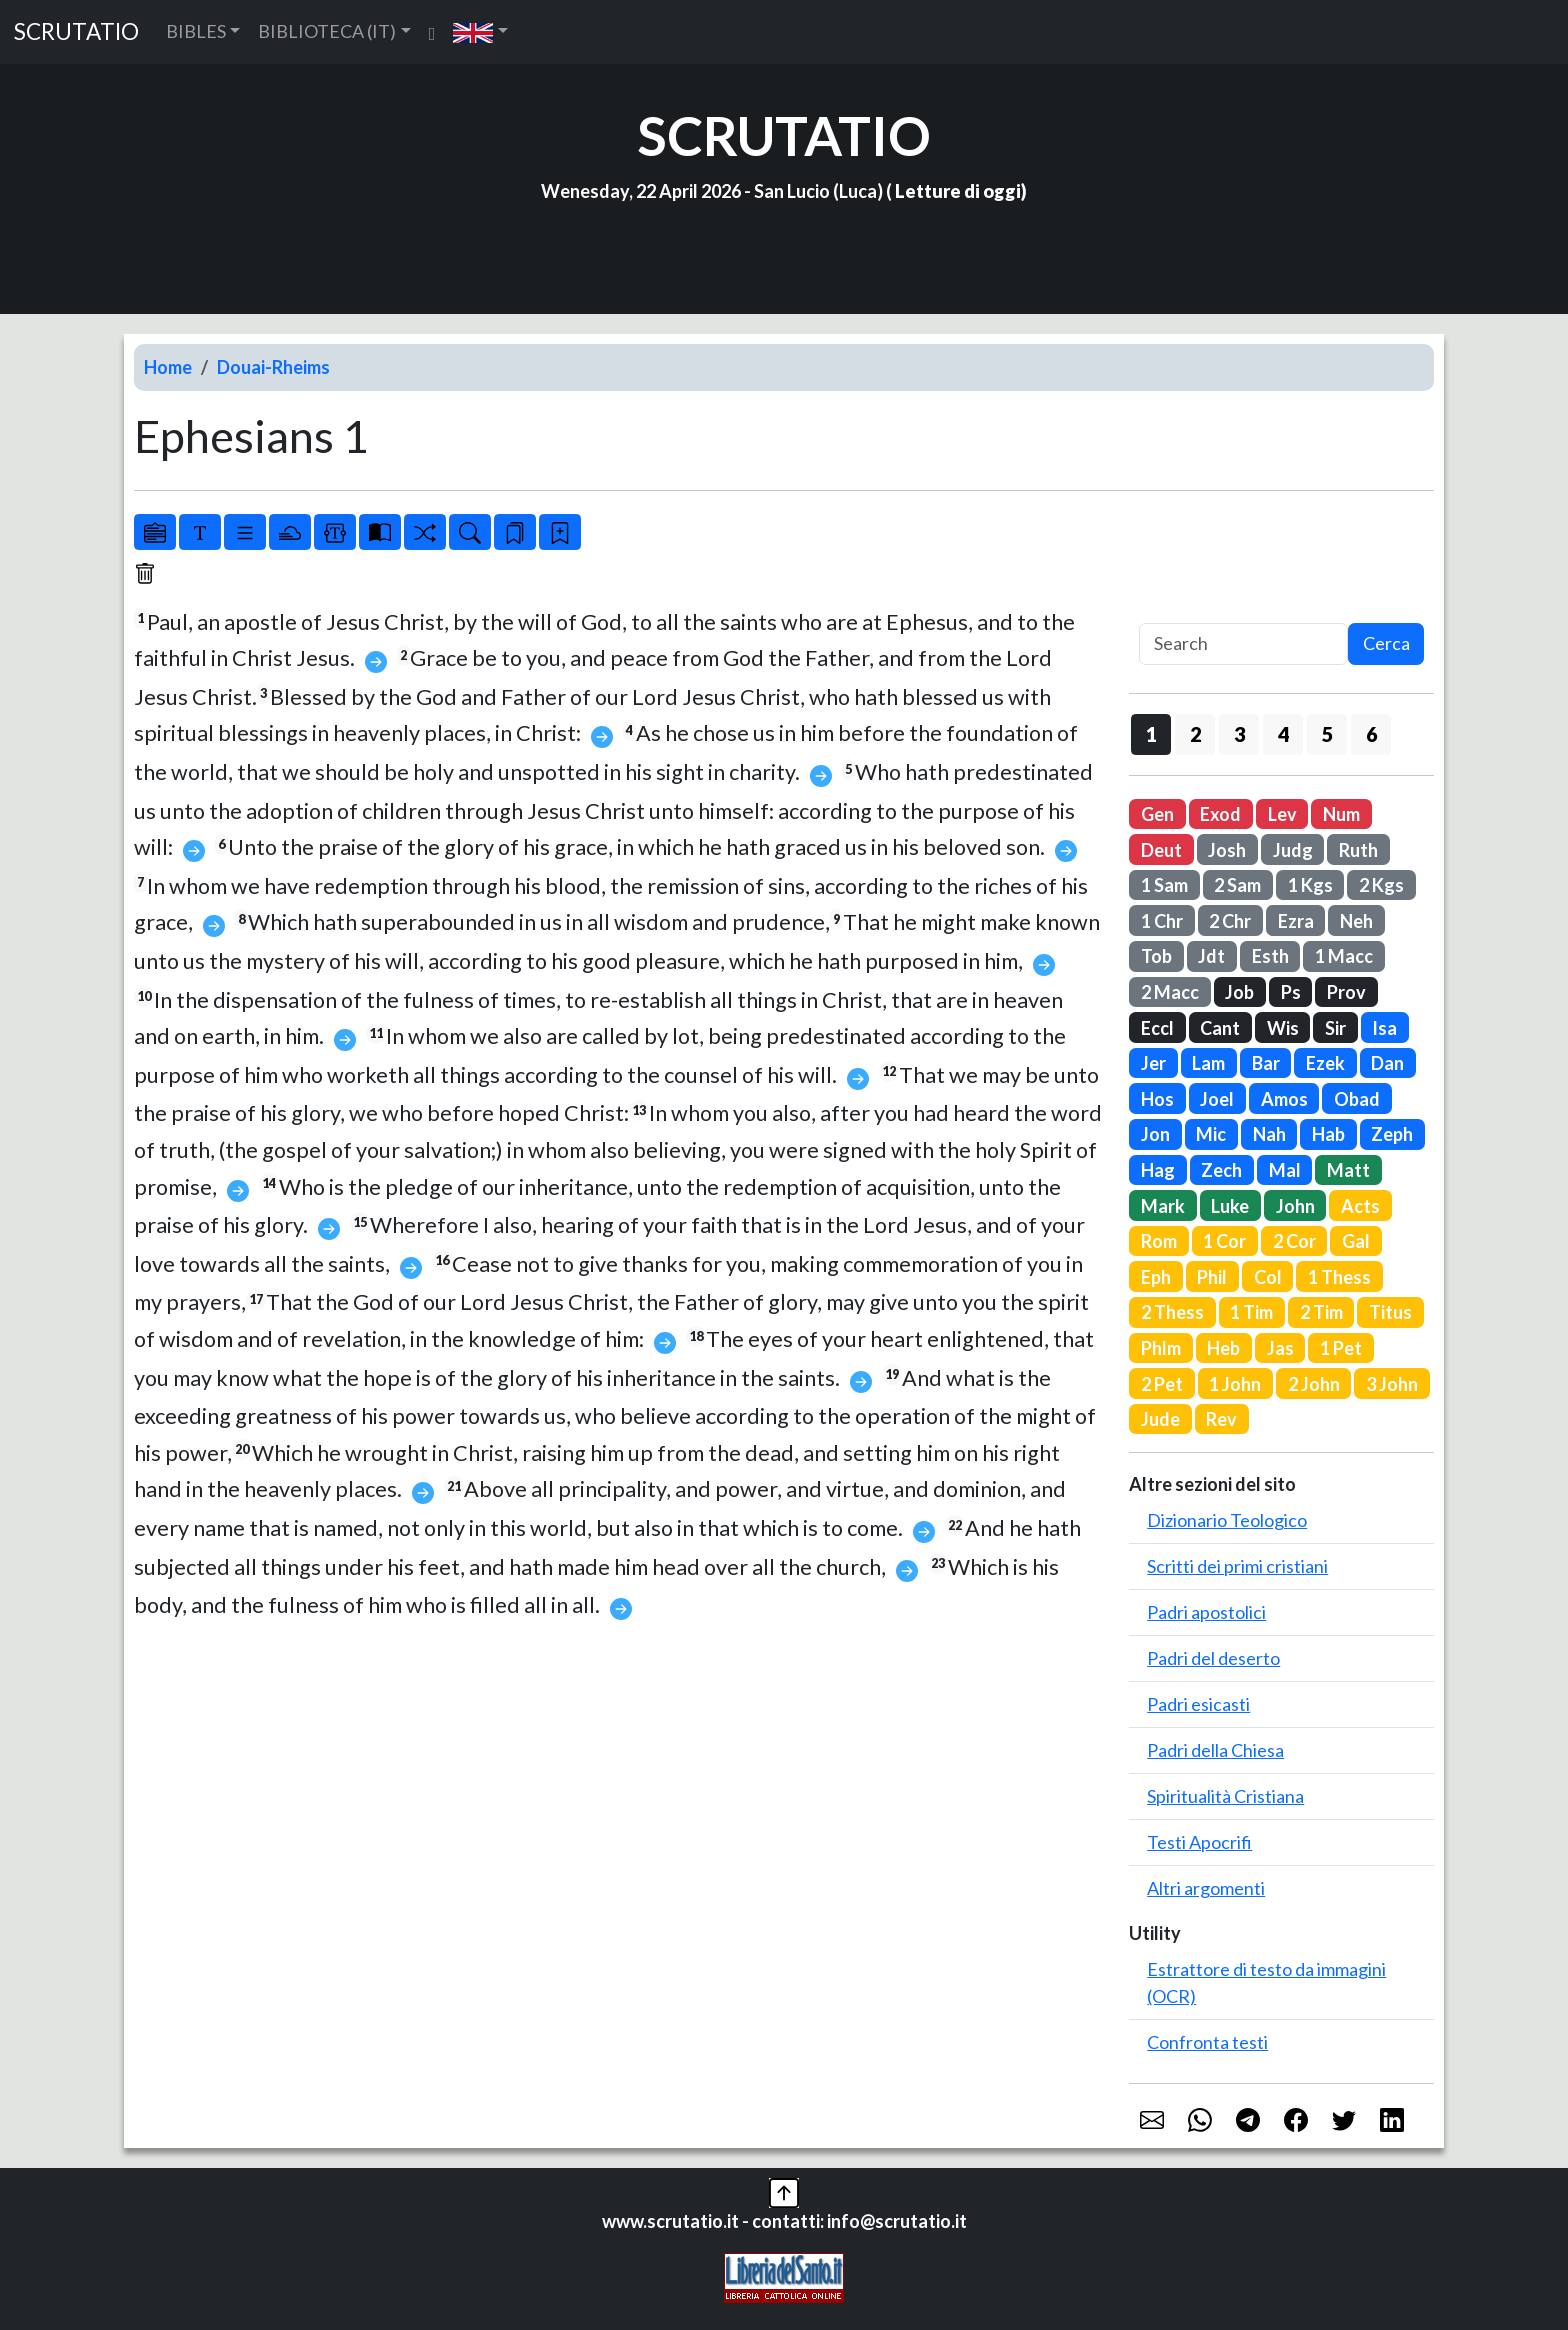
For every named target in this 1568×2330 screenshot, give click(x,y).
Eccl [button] (1157, 1028)
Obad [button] (1357, 1099)
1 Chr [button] (1162, 921)
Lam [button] (1208, 1063)
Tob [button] (1156, 956)
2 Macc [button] (1170, 992)
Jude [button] (1160, 1419)
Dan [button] (1387, 1063)
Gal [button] (1356, 1241)
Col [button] (1268, 1277)
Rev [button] (1221, 1419)
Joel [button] (1217, 1099)
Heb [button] (1223, 1348)
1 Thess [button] (1339, 1277)
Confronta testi (1207, 2042)
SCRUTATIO (76, 31)
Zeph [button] (1392, 1134)
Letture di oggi (958, 191)
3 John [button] (1392, 1384)
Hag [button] (1158, 1170)
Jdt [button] (1211, 956)
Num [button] (1341, 814)
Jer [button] (1153, 1063)
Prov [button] (1346, 992)
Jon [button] (1155, 1134)
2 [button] (1195, 734)
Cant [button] (1220, 1028)
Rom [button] (1159, 1241)
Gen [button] (1157, 814)
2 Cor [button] (1294, 1241)
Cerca (1386, 643)
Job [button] (1239, 992)
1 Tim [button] (1251, 1312)
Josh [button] (1227, 850)
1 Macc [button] (1344, 956)
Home (168, 367)
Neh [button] (1356, 921)
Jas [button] (1280, 1348)
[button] (480, 31)
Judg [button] (1293, 850)
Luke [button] (1230, 1206)
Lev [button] (1282, 814)
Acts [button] (1360, 1206)
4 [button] (1283, 734)
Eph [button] (1156, 1277)
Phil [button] (1212, 1277)
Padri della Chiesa (1215, 1750)
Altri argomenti (1206, 1888)
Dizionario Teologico (1227, 1520)
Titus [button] (1390, 1312)
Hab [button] (1328, 1134)
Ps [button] (1291, 992)
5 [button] (1327, 734)
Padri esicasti (1198, 1704)
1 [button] (1151, 734)
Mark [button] (1163, 1206)
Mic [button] (1211, 1134)
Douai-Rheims (273, 367)
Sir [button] (1335, 1028)
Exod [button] (1220, 814)
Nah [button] (1269, 1134)
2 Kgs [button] (1381, 885)
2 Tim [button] (1321, 1312)
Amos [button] (1284, 1099)
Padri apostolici (1206, 1612)
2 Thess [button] (1172, 1312)
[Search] (1243, 644)
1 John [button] (1235, 1384)
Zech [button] (1221, 1170)
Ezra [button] (1296, 921)
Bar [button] (1266, 1063)
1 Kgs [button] (1310, 885)
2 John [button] (1314, 1384)
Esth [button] (1270, 956)
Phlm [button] (1161, 1348)
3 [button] (1239, 734)
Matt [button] (1348, 1170)
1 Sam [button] (1164, 885)
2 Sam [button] (1237, 885)
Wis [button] (1283, 1028)
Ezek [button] (1325, 1063)
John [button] (1295, 1206)
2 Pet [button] (1162, 1384)
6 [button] (1371, 734)
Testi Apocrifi (1199, 1842)
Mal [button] (1285, 1170)
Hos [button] (1157, 1099)
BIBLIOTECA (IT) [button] (327, 31)
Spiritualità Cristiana (1225, 1796)
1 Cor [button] (1224, 1241)
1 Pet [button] (1341, 1348)
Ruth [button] (1358, 850)
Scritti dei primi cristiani (1237, 1566)
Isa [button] (1384, 1028)
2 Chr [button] (1230, 921)
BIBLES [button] (196, 31)
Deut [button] (1161, 850)
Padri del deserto (1213, 1658)
